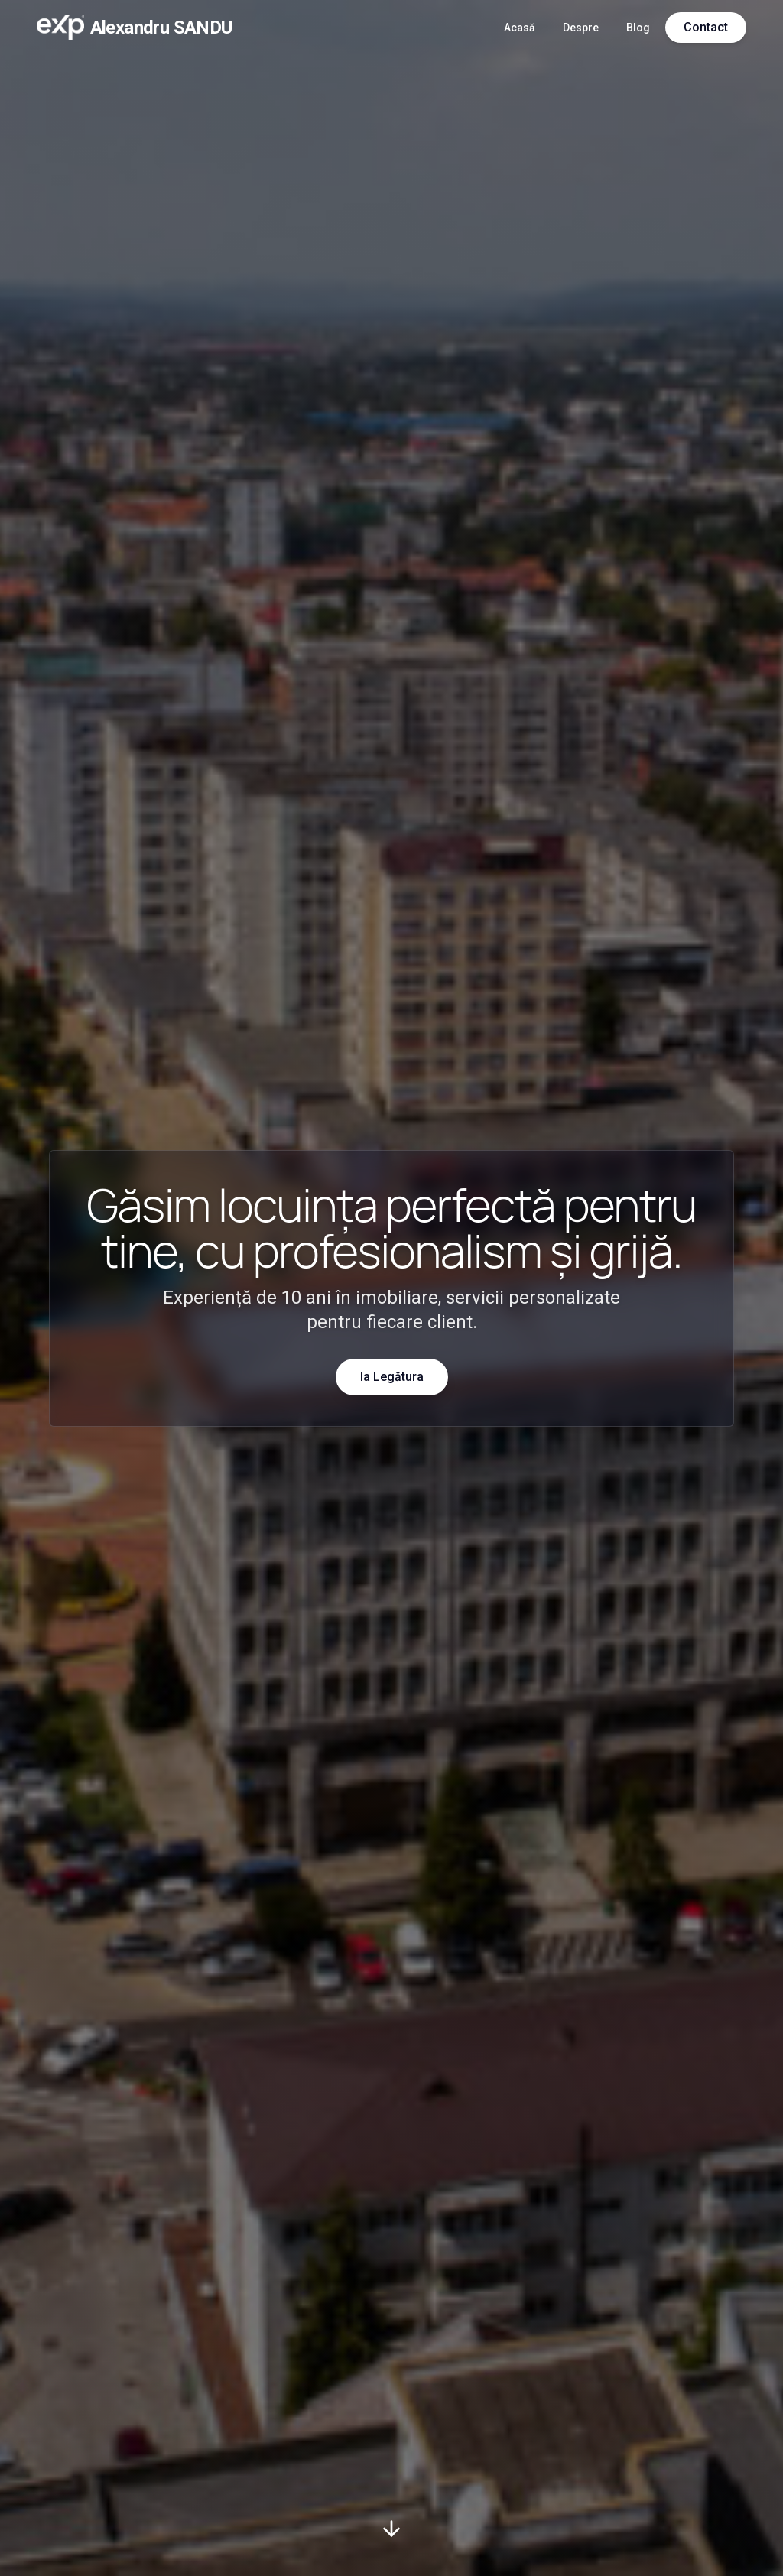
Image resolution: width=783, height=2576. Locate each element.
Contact (706, 27)
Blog (638, 27)
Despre (581, 27)
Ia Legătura (392, 1376)
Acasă (519, 27)
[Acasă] (134, 27)
